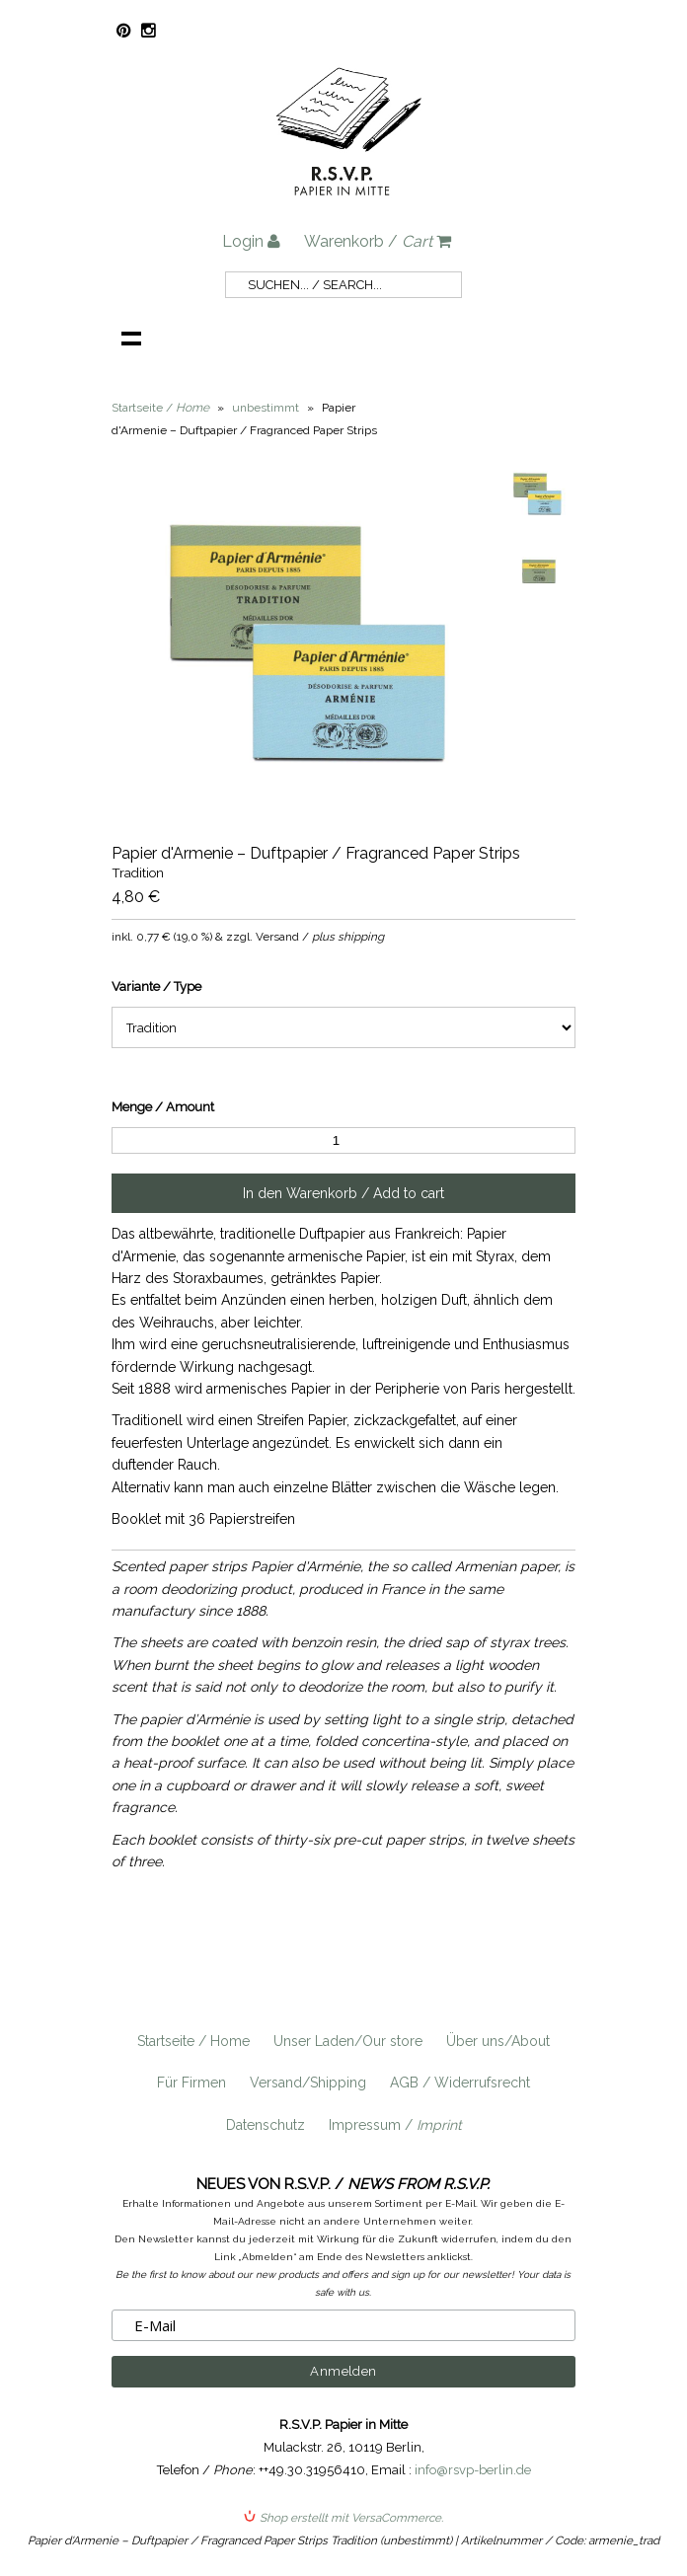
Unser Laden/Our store (347, 2041)
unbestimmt (265, 408)
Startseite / (160, 408)
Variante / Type (156, 986)
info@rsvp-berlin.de (473, 2469)
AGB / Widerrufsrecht (460, 2082)
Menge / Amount (163, 1106)
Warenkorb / (377, 241)
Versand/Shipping (308, 2082)
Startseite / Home (193, 2041)
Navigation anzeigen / (131, 337)
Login (251, 241)
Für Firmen (191, 2082)
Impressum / (395, 2125)
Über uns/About (498, 2041)
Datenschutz (265, 2125)
